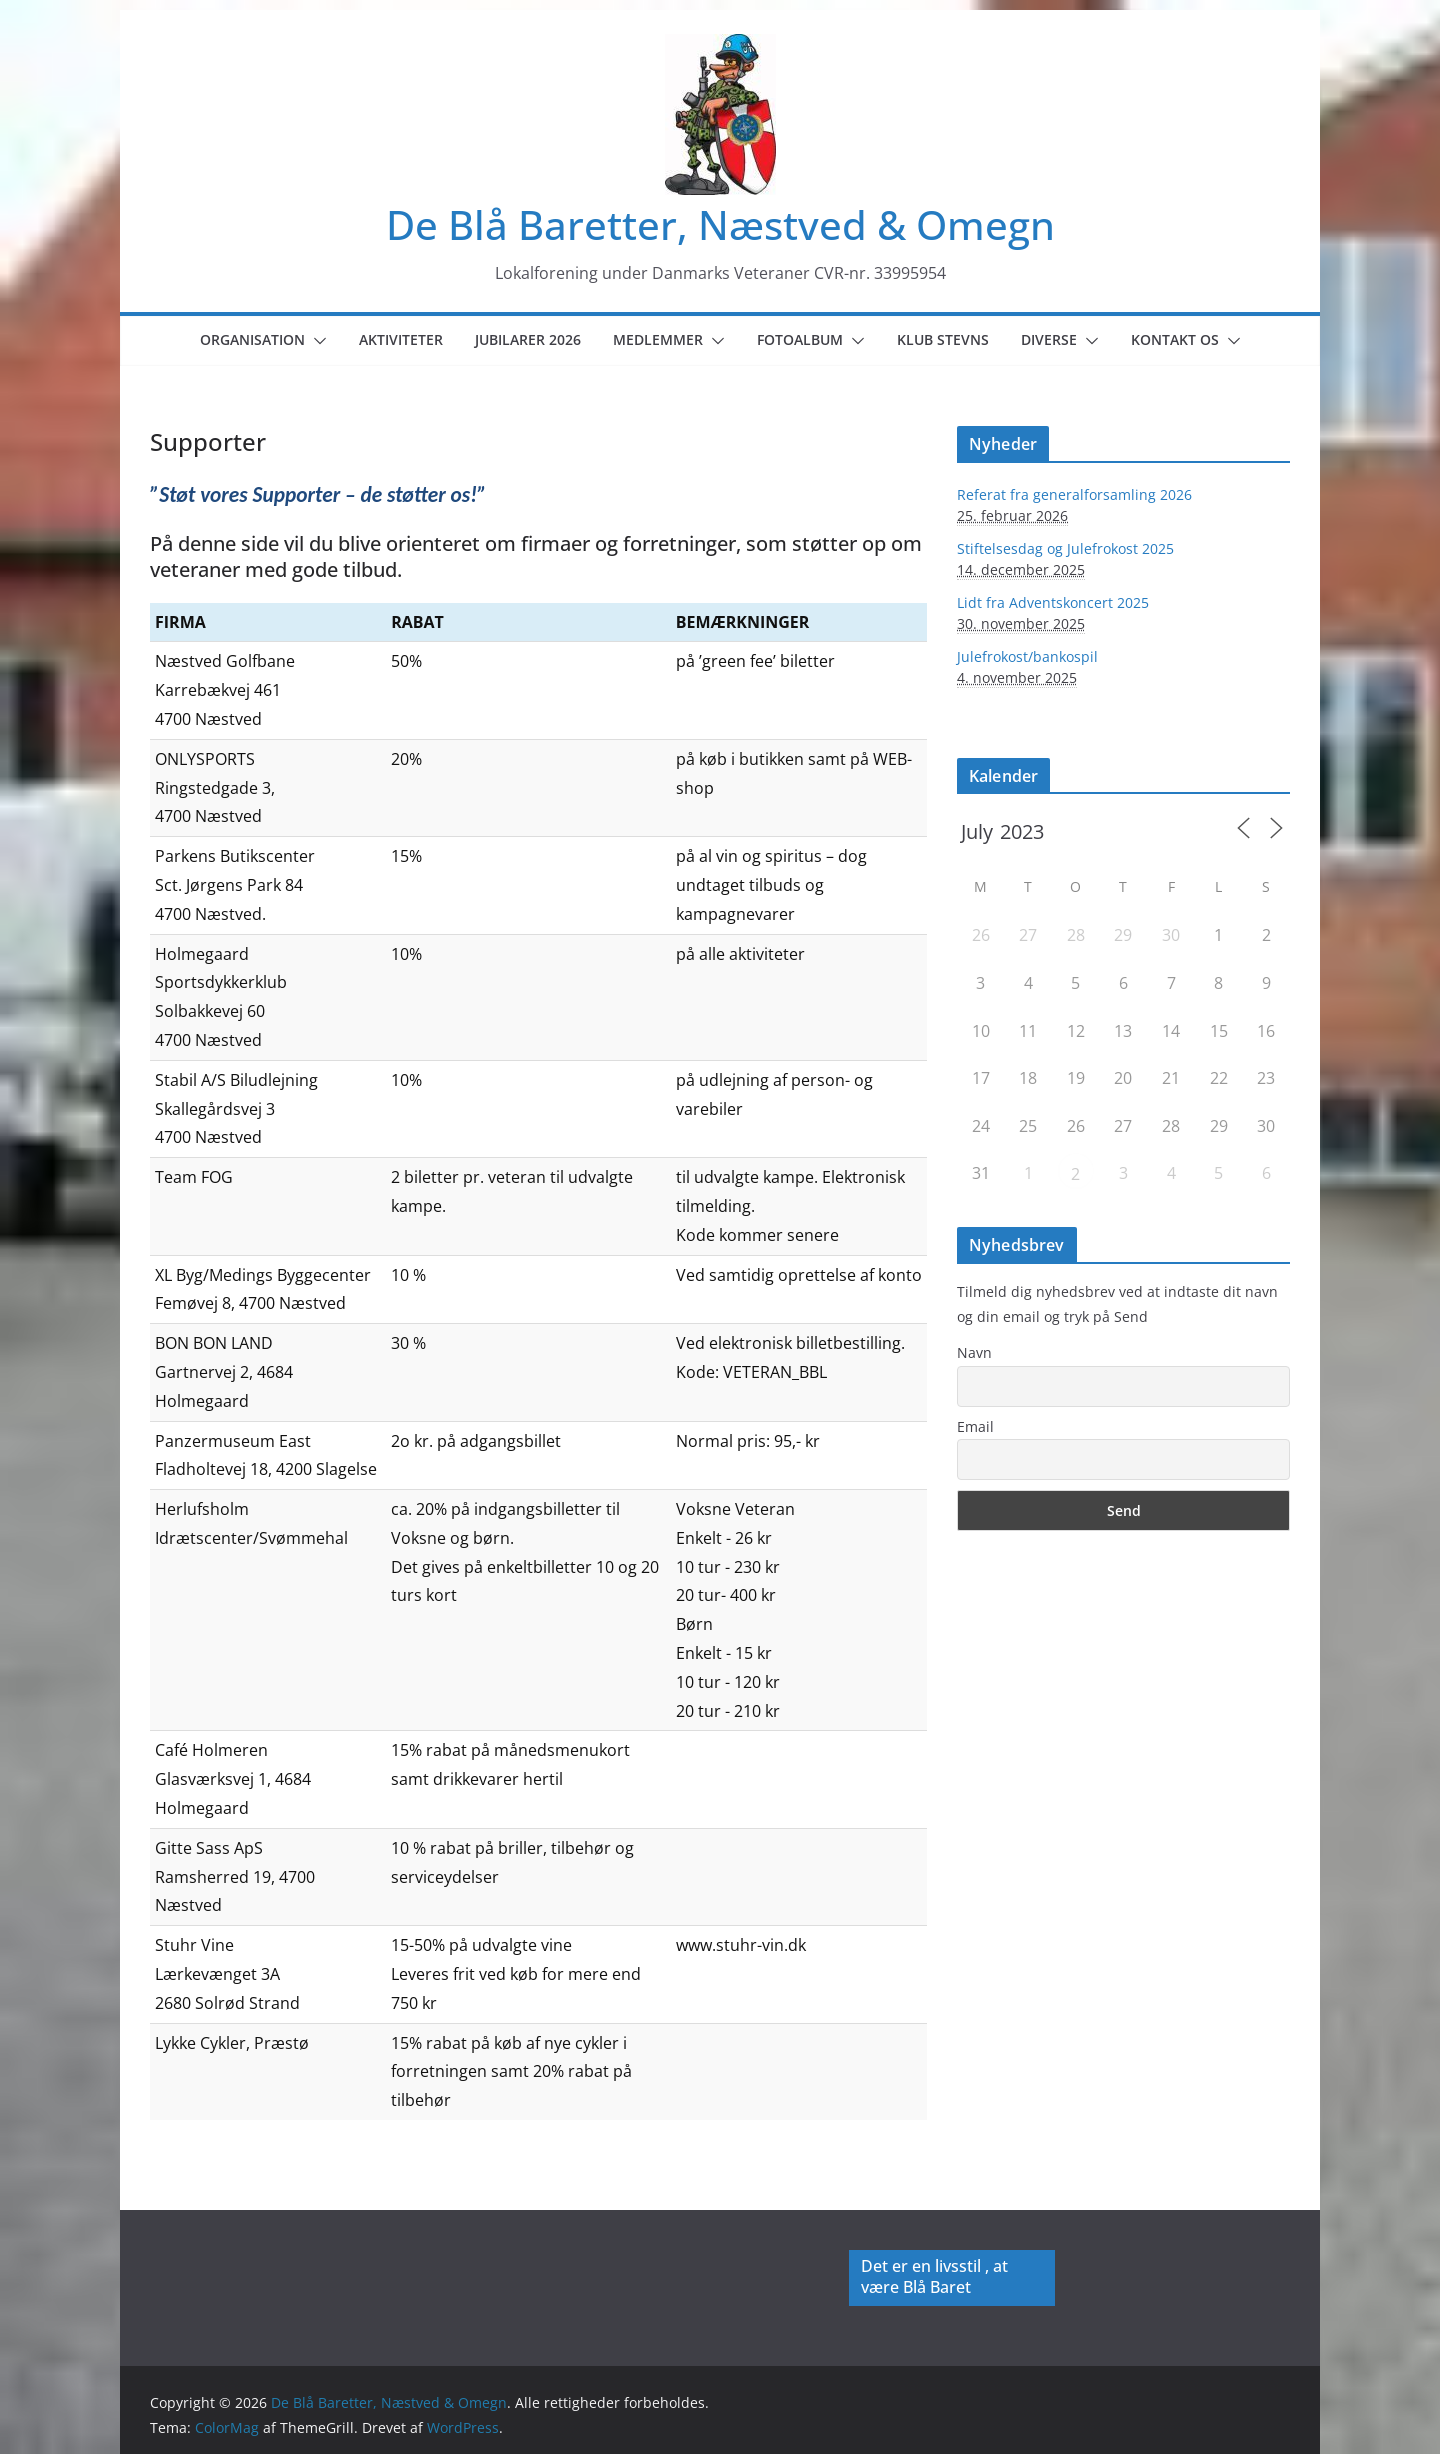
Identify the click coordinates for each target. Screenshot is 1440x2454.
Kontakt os (1175, 339)
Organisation (252, 339)
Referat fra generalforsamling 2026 (1074, 494)
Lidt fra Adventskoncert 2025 (1053, 602)
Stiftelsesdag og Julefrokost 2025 (1065, 548)
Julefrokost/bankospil (1027, 656)
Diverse (1049, 339)
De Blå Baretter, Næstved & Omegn (720, 224)
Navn (974, 1352)
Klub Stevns (943, 339)
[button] (316, 341)
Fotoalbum (800, 339)
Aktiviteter (401, 339)
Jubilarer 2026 (528, 339)
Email (975, 1426)
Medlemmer (658, 339)
